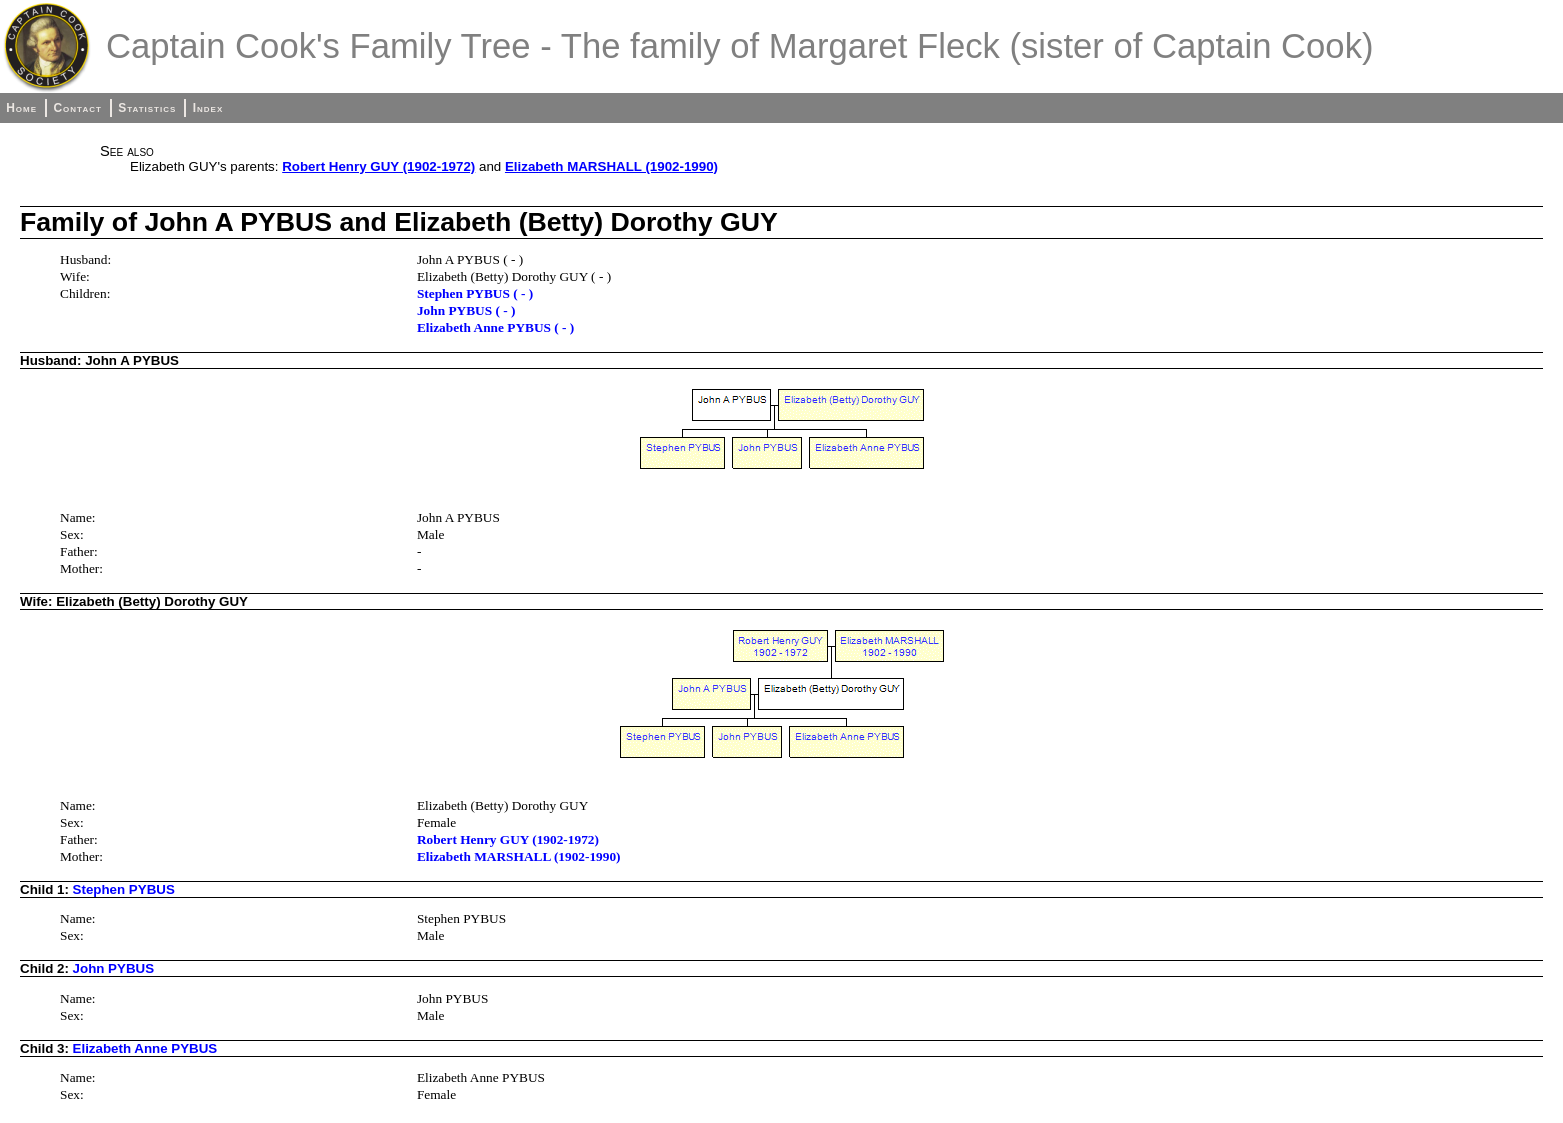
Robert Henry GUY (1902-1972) (378, 166)
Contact (77, 108)
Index (208, 108)
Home (21, 108)
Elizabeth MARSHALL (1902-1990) (611, 166)
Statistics (147, 108)
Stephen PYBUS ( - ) (475, 293)
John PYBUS (113, 968)
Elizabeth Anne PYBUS (145, 1048)
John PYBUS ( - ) (466, 310)
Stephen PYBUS (124, 889)
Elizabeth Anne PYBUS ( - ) (495, 327)
